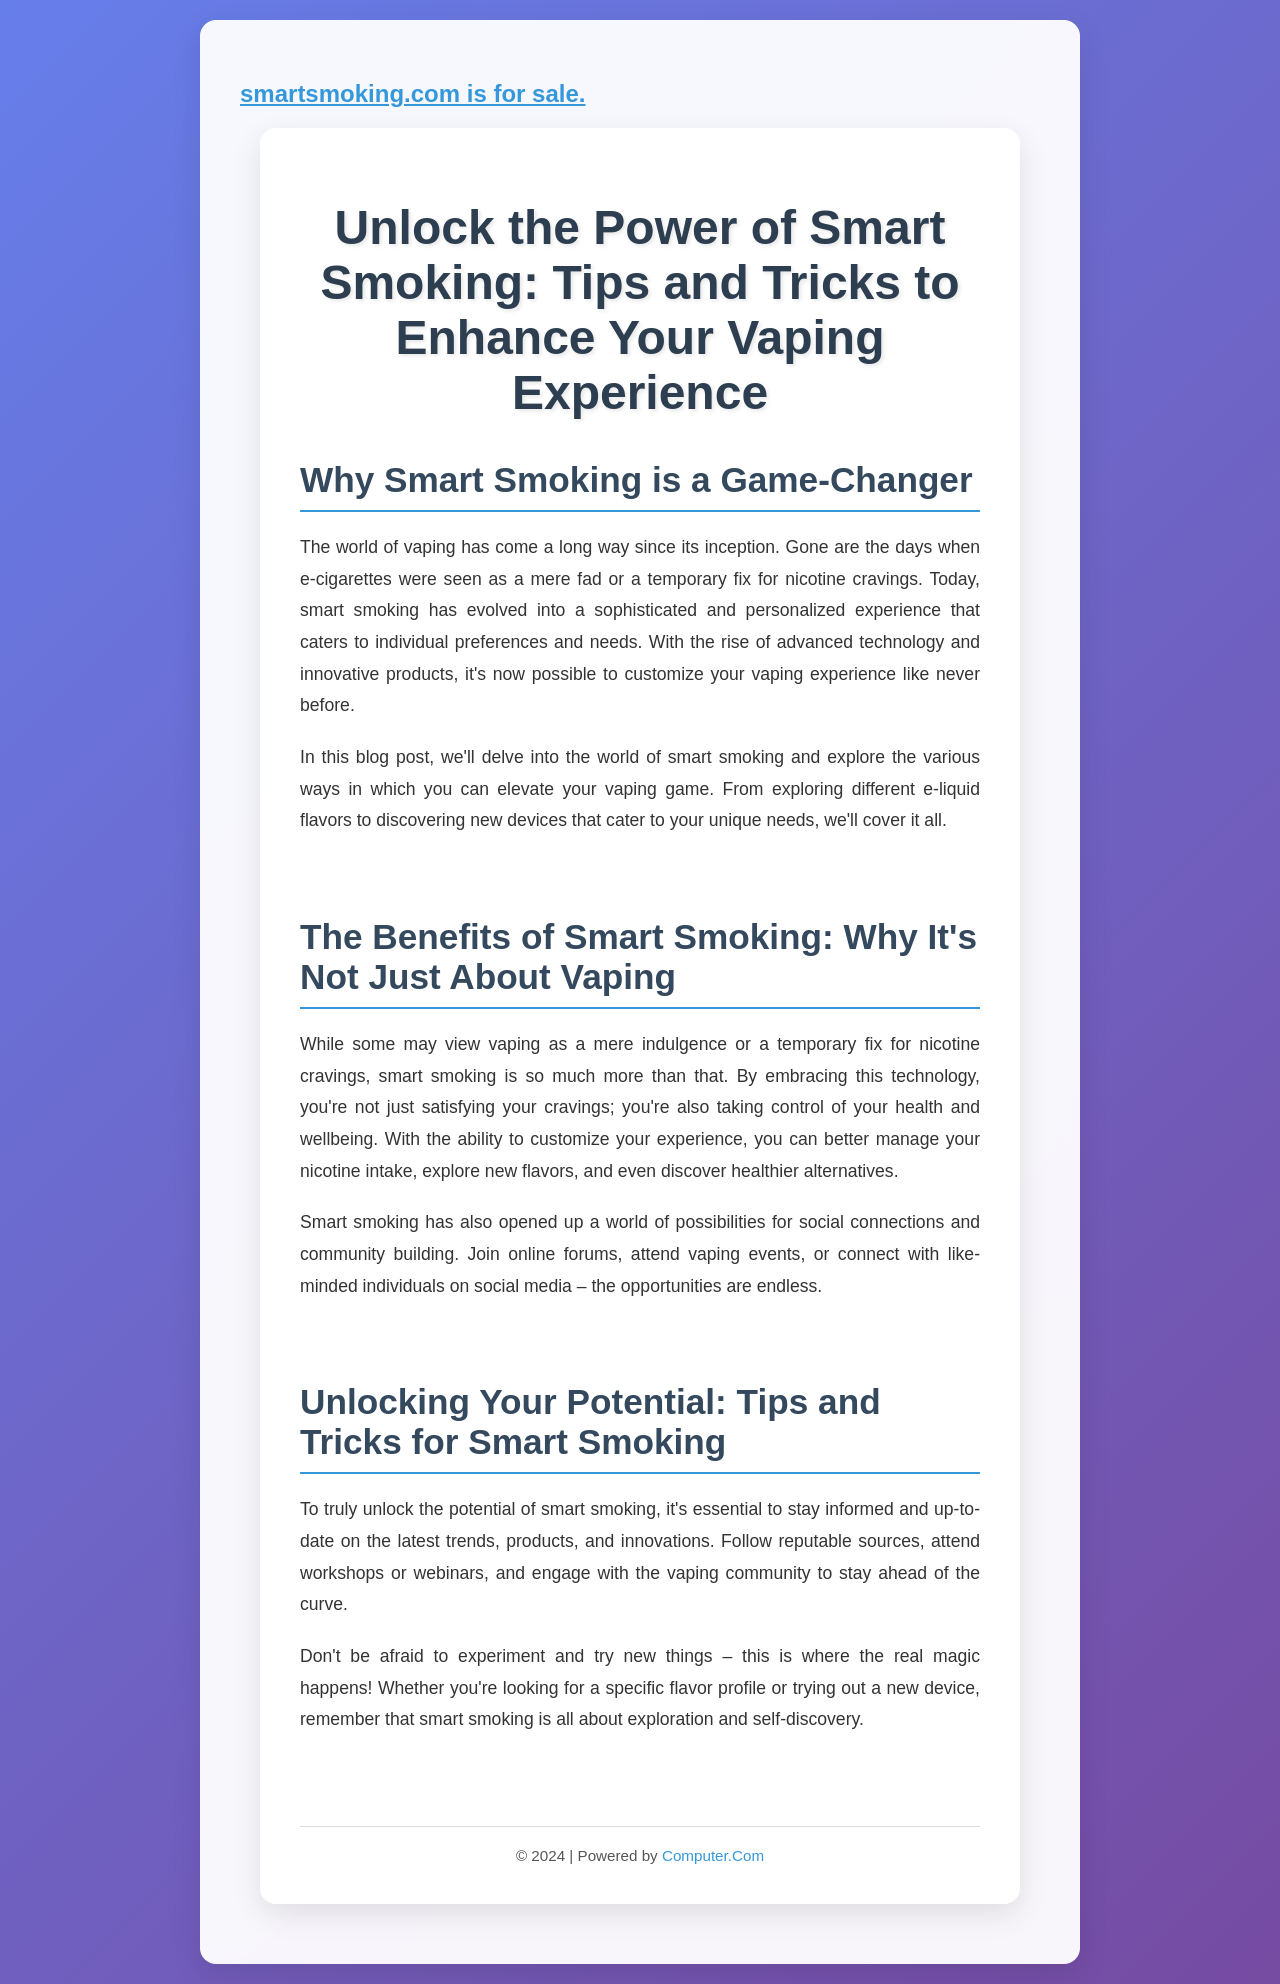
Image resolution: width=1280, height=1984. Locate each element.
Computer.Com (713, 1855)
